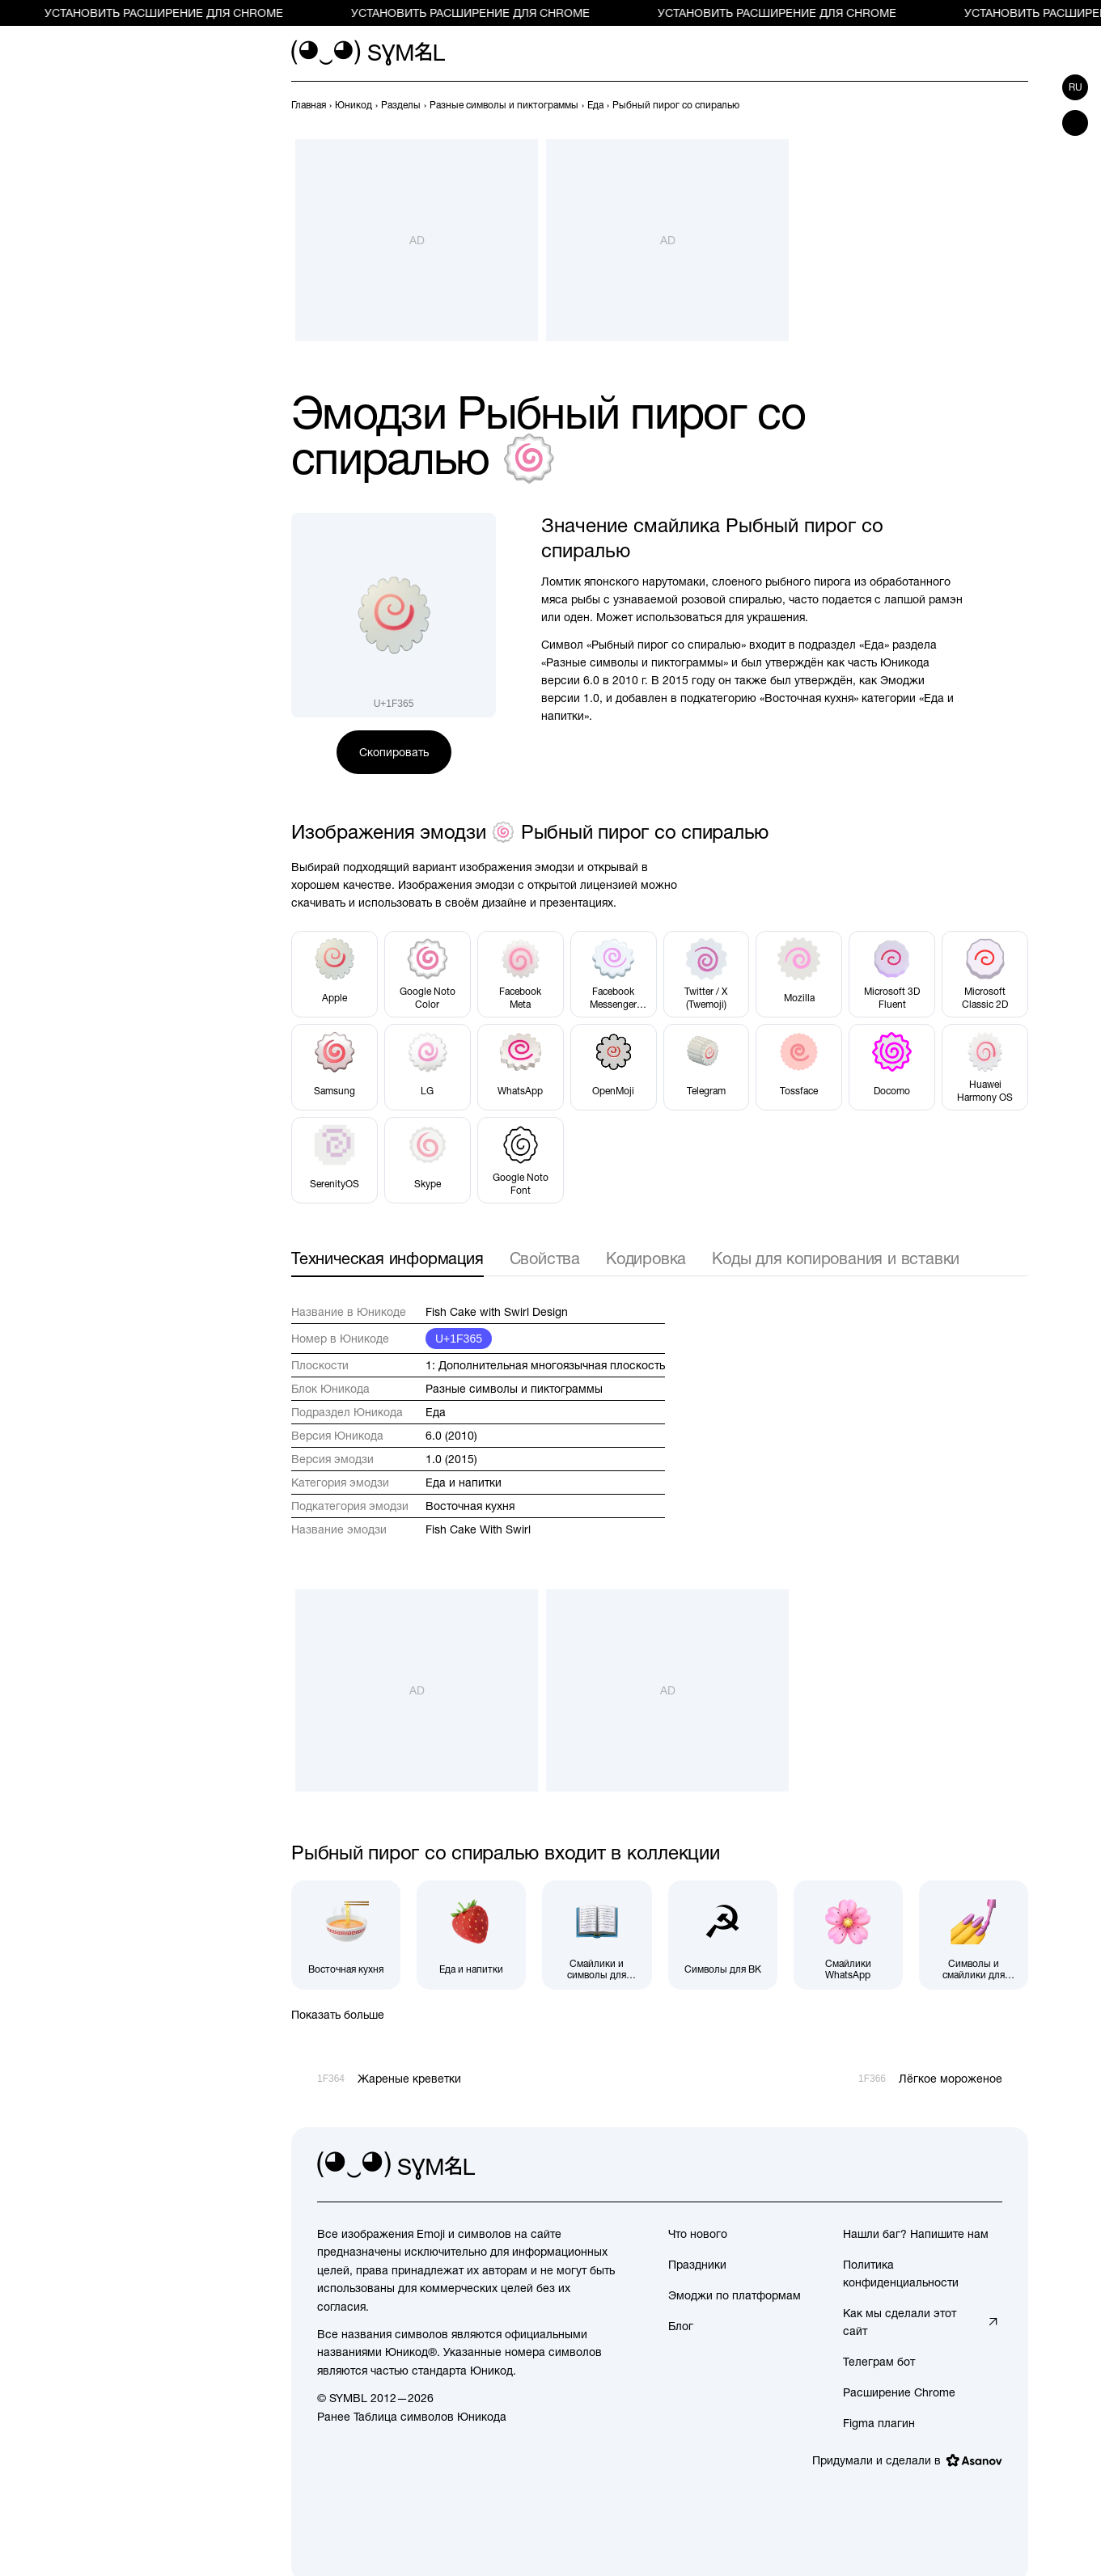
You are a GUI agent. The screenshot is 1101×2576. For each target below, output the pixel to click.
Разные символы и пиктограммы (514, 1388)
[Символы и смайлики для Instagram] (973, 1935)
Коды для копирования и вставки (835, 1258)
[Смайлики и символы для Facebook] (596, 1935)
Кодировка (646, 1258)
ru (1075, 87)
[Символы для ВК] (722, 1935)
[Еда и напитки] (471, 1935)
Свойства (545, 1258)
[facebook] (989, 2166)
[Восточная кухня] (345, 1935)
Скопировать (394, 752)
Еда (436, 1412)
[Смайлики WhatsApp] (848, 1935)
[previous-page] (308, 105)
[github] (954, 2166)
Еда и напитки (464, 1482)
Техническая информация (387, 1258)
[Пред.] (989, 105)
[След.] (1018, 105)
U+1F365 (458, 1338)
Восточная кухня (470, 1505)
